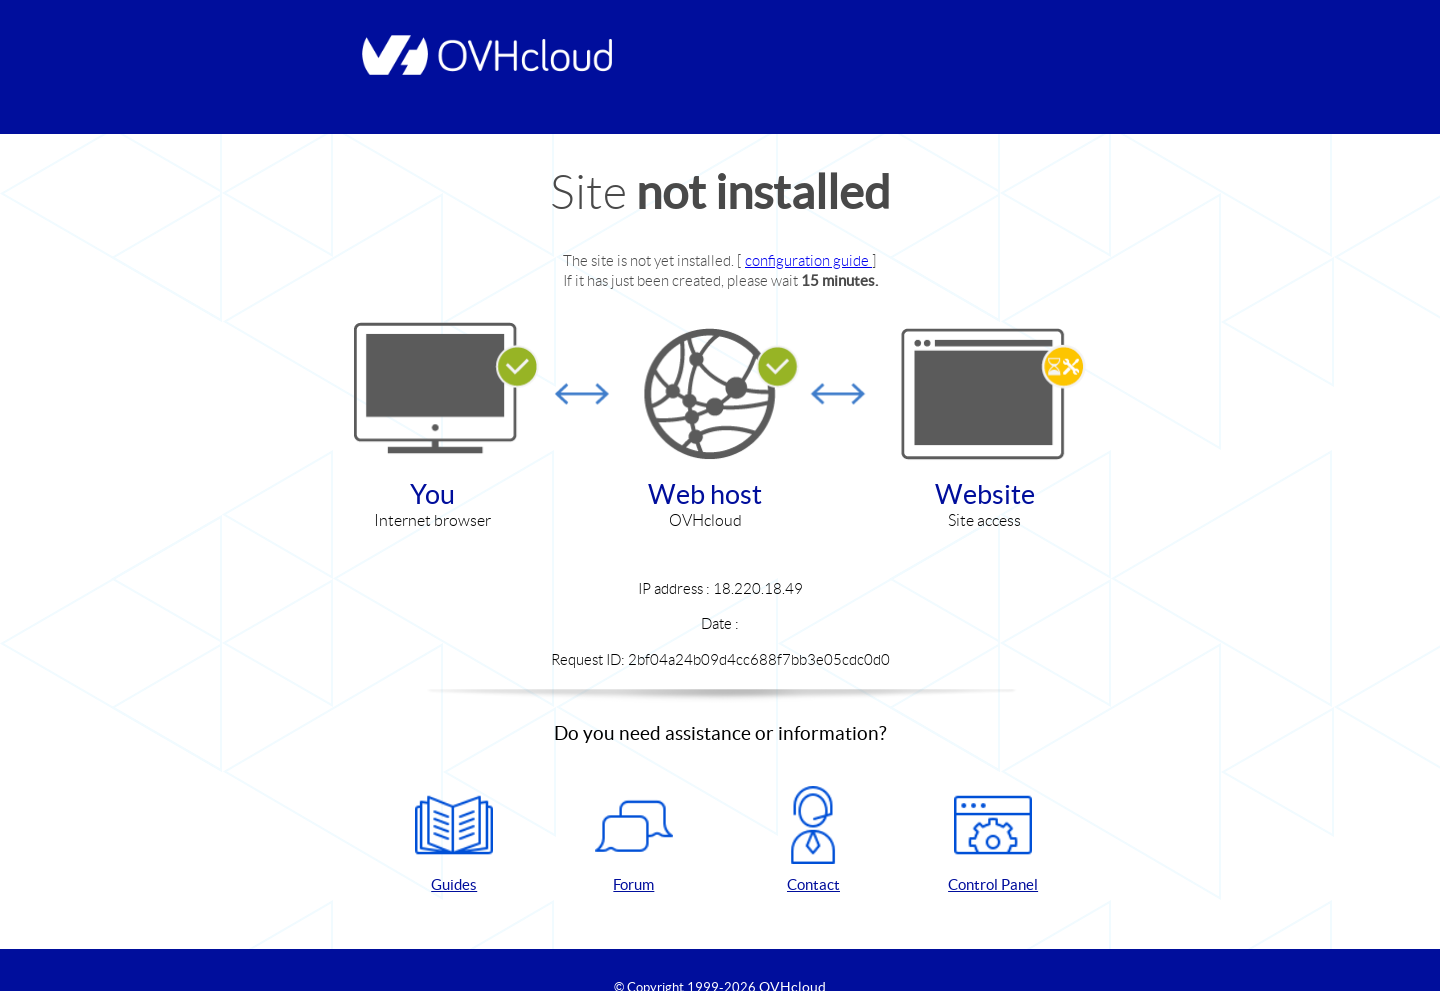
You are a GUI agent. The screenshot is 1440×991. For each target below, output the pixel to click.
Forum (634, 839)
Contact (813, 839)
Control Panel (993, 839)
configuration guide (808, 260)
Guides (454, 839)
